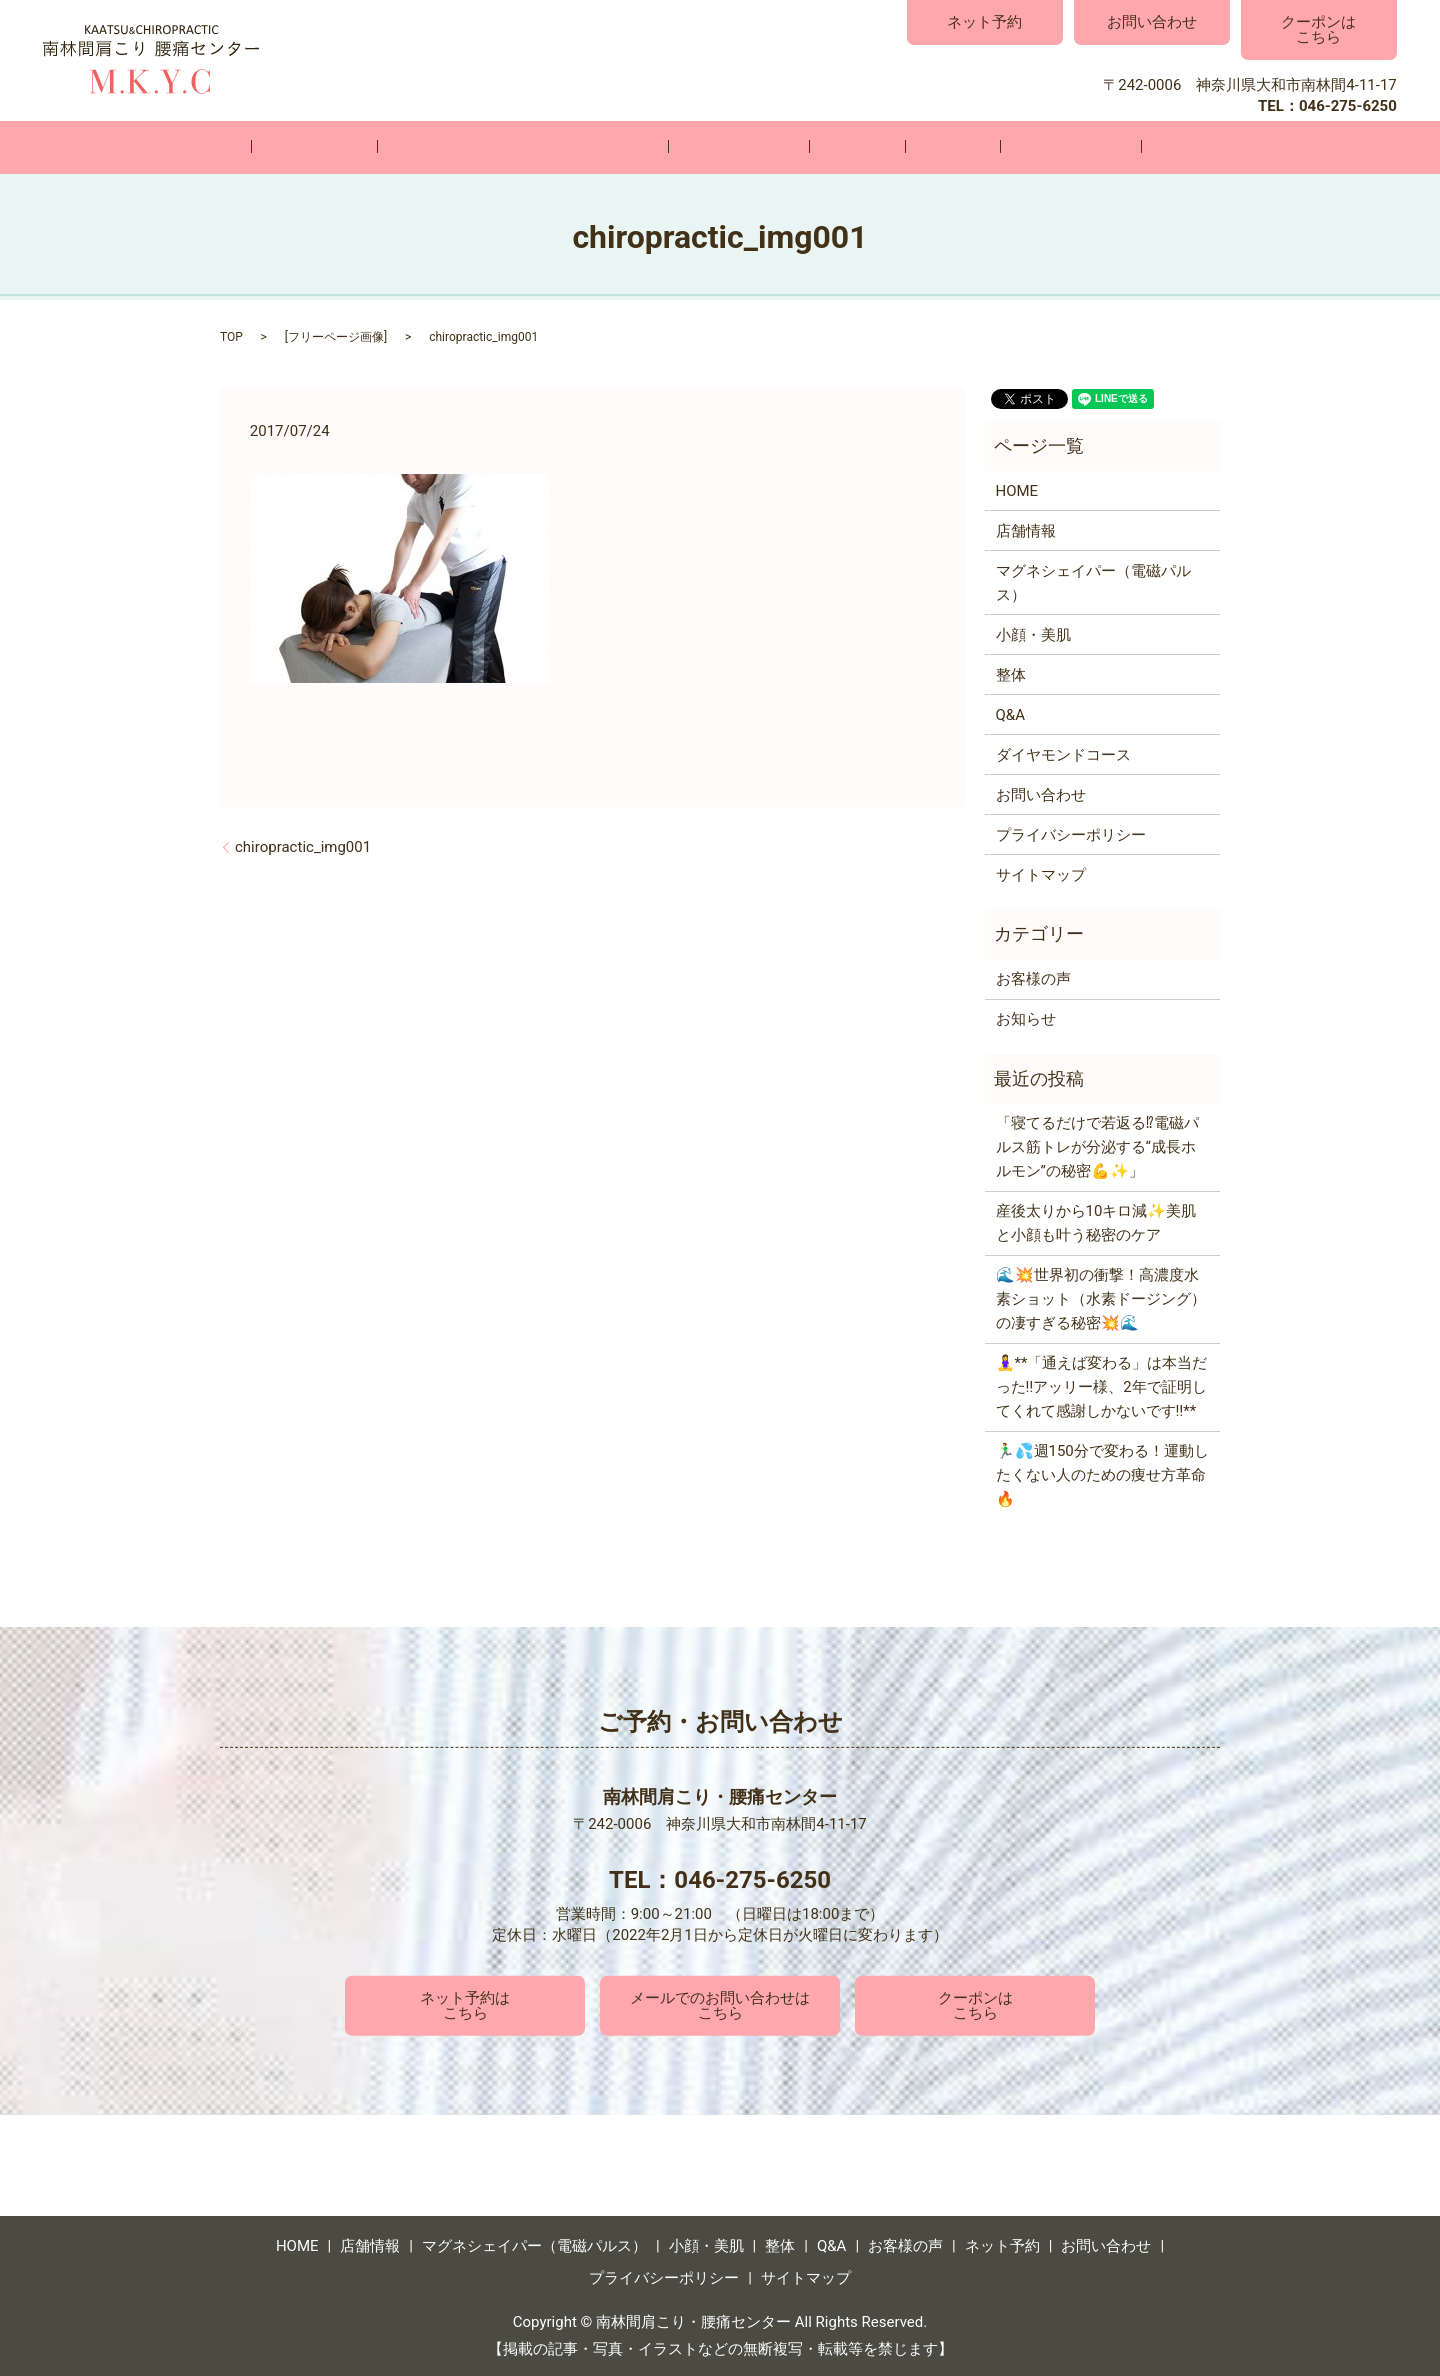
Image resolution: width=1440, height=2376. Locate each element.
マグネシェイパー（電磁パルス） (567, 147)
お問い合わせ (1152, 22)
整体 (842, 147)
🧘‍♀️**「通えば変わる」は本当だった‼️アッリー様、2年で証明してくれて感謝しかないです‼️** (1102, 1386)
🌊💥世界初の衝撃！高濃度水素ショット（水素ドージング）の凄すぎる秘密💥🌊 (1101, 1298)
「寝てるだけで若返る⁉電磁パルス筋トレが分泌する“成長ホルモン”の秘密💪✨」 (1097, 1146)
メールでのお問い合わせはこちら (720, 2004)
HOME (301, 147)
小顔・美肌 (753, 147)
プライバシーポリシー (1071, 833)
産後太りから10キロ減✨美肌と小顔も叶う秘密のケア (1096, 1222)
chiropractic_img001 (303, 845)
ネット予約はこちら (465, 2004)
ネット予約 (984, 22)
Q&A (907, 147)
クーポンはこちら (1318, 29)
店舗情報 (389, 147)
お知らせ (1026, 1018)
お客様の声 (996, 147)
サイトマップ (1041, 873)
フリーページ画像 (336, 336)
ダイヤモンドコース (1063, 753)
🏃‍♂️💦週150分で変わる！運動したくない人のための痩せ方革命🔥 (1102, 1474)
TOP (231, 336)
